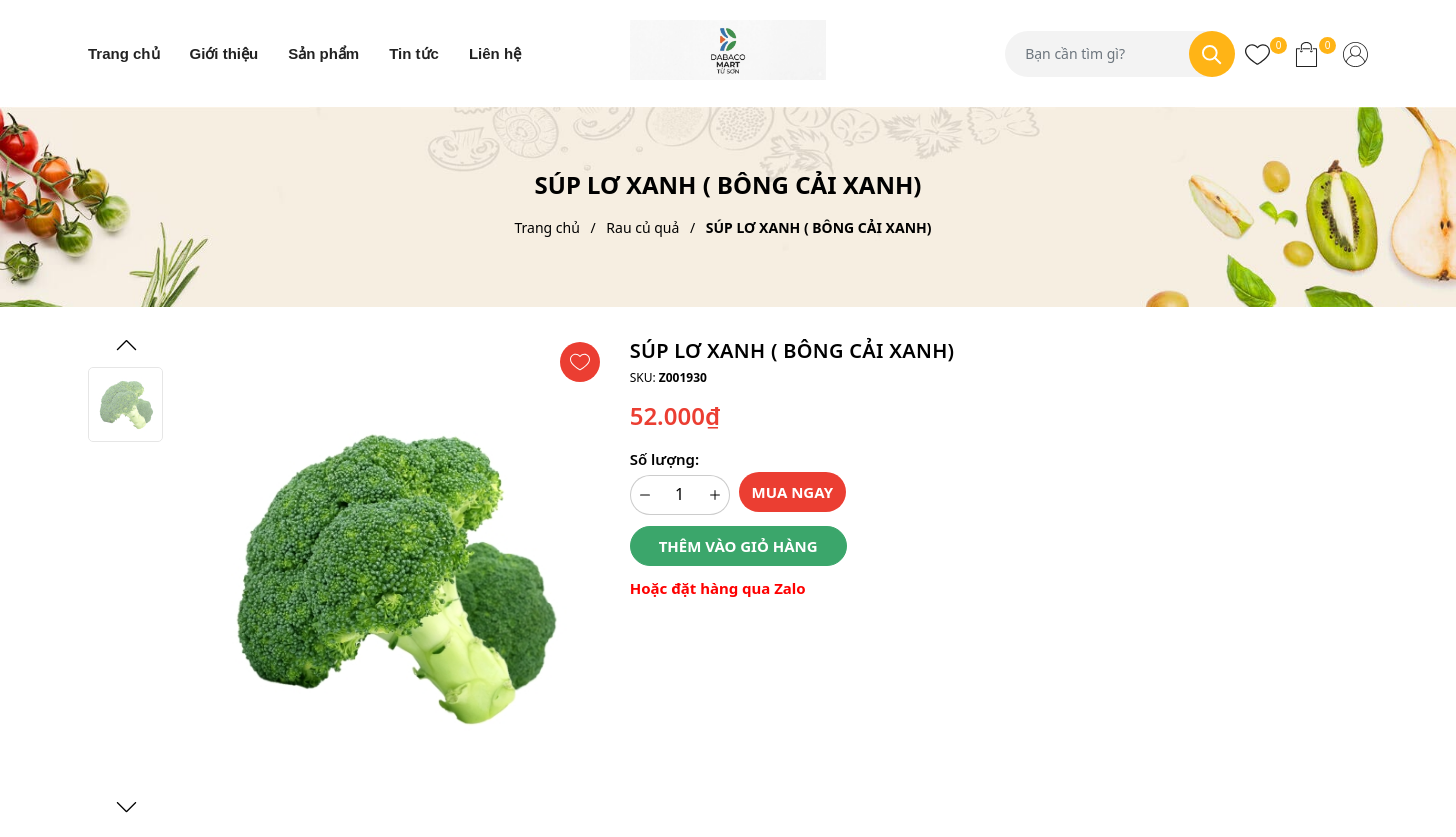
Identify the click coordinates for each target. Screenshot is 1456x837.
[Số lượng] (680, 495)
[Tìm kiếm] (1212, 54)
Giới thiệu (224, 53)
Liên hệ (495, 53)
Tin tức (414, 53)
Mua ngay (793, 492)
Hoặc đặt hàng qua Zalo (718, 588)
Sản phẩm (323, 53)
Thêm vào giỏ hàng (738, 546)
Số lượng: (664, 459)
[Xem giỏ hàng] (1306, 53)
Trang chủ (124, 53)
